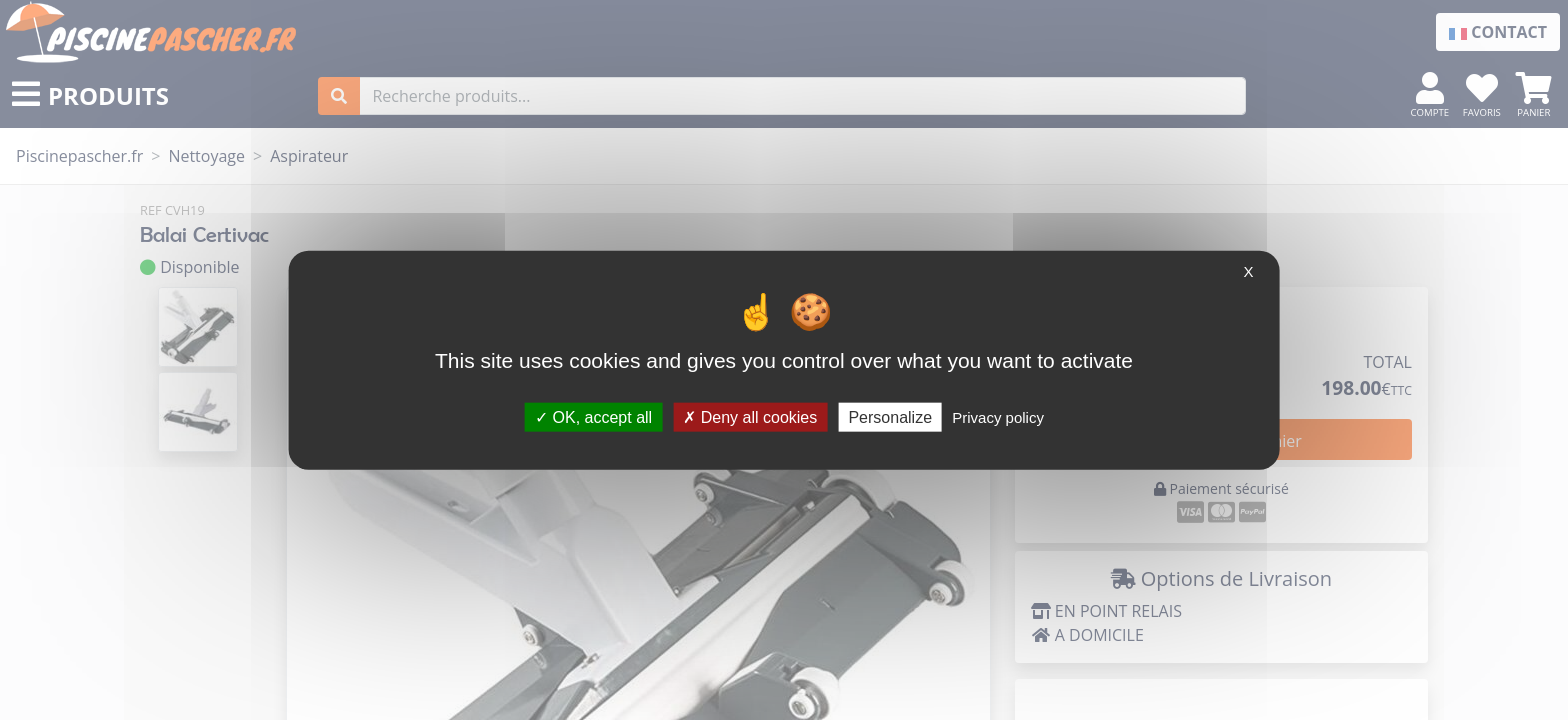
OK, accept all (593, 416)
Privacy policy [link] (998, 416)
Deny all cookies (750, 416)
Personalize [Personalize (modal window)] (890, 416)
